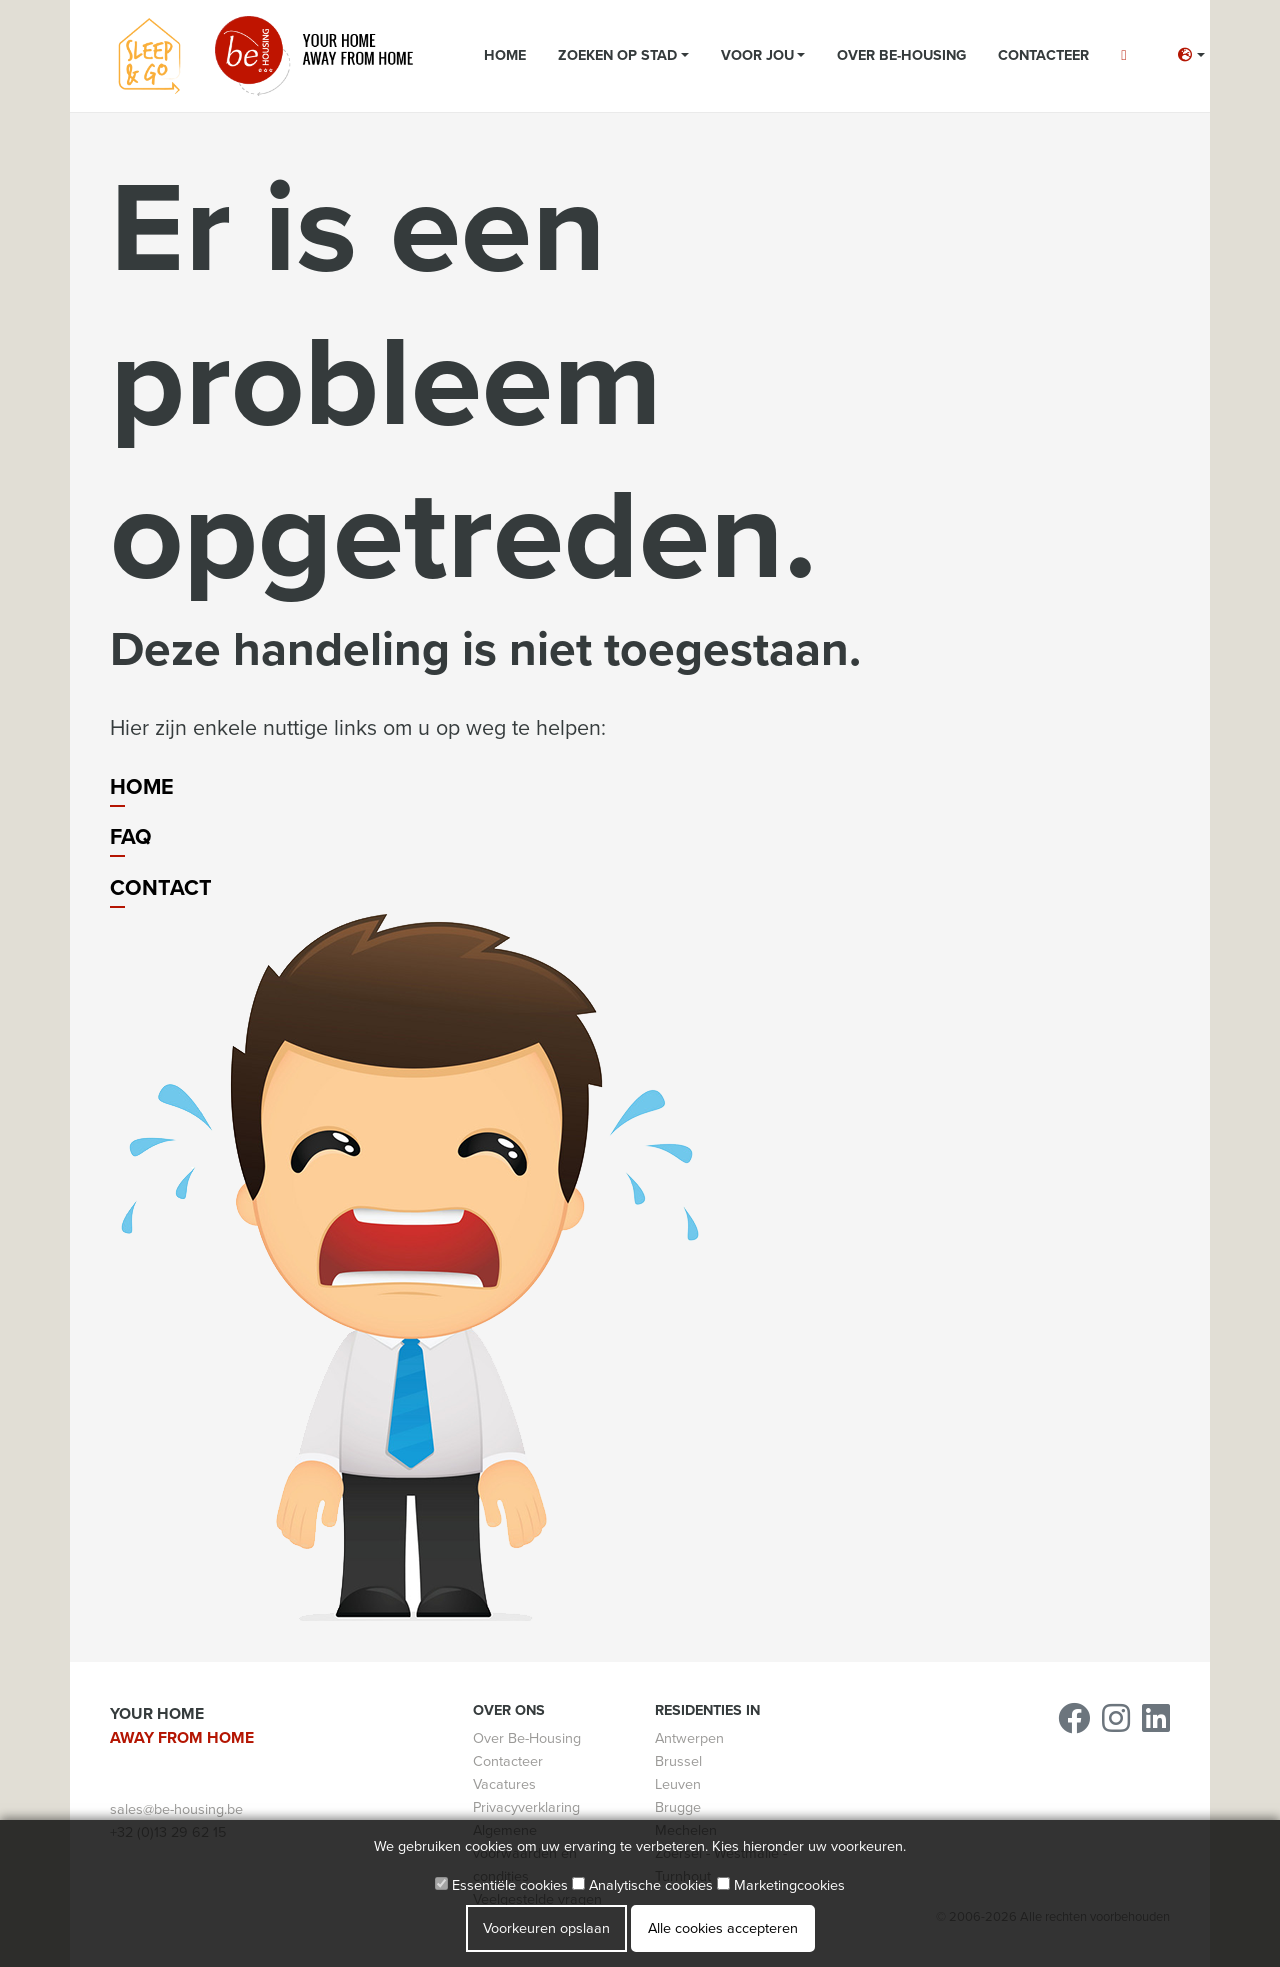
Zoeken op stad (617, 55)
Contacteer (1043, 55)
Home (505, 55)
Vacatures (504, 1784)
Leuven (678, 1784)
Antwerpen (689, 1738)
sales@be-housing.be (176, 1809)
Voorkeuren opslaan (546, 1928)
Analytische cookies (642, 1885)
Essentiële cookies (501, 1885)
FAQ (131, 837)
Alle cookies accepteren (723, 1928)
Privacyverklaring (526, 1807)
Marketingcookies (781, 1885)
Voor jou (757, 55)
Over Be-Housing (901, 55)
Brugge (678, 1807)
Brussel (678, 1761)
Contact (161, 888)
